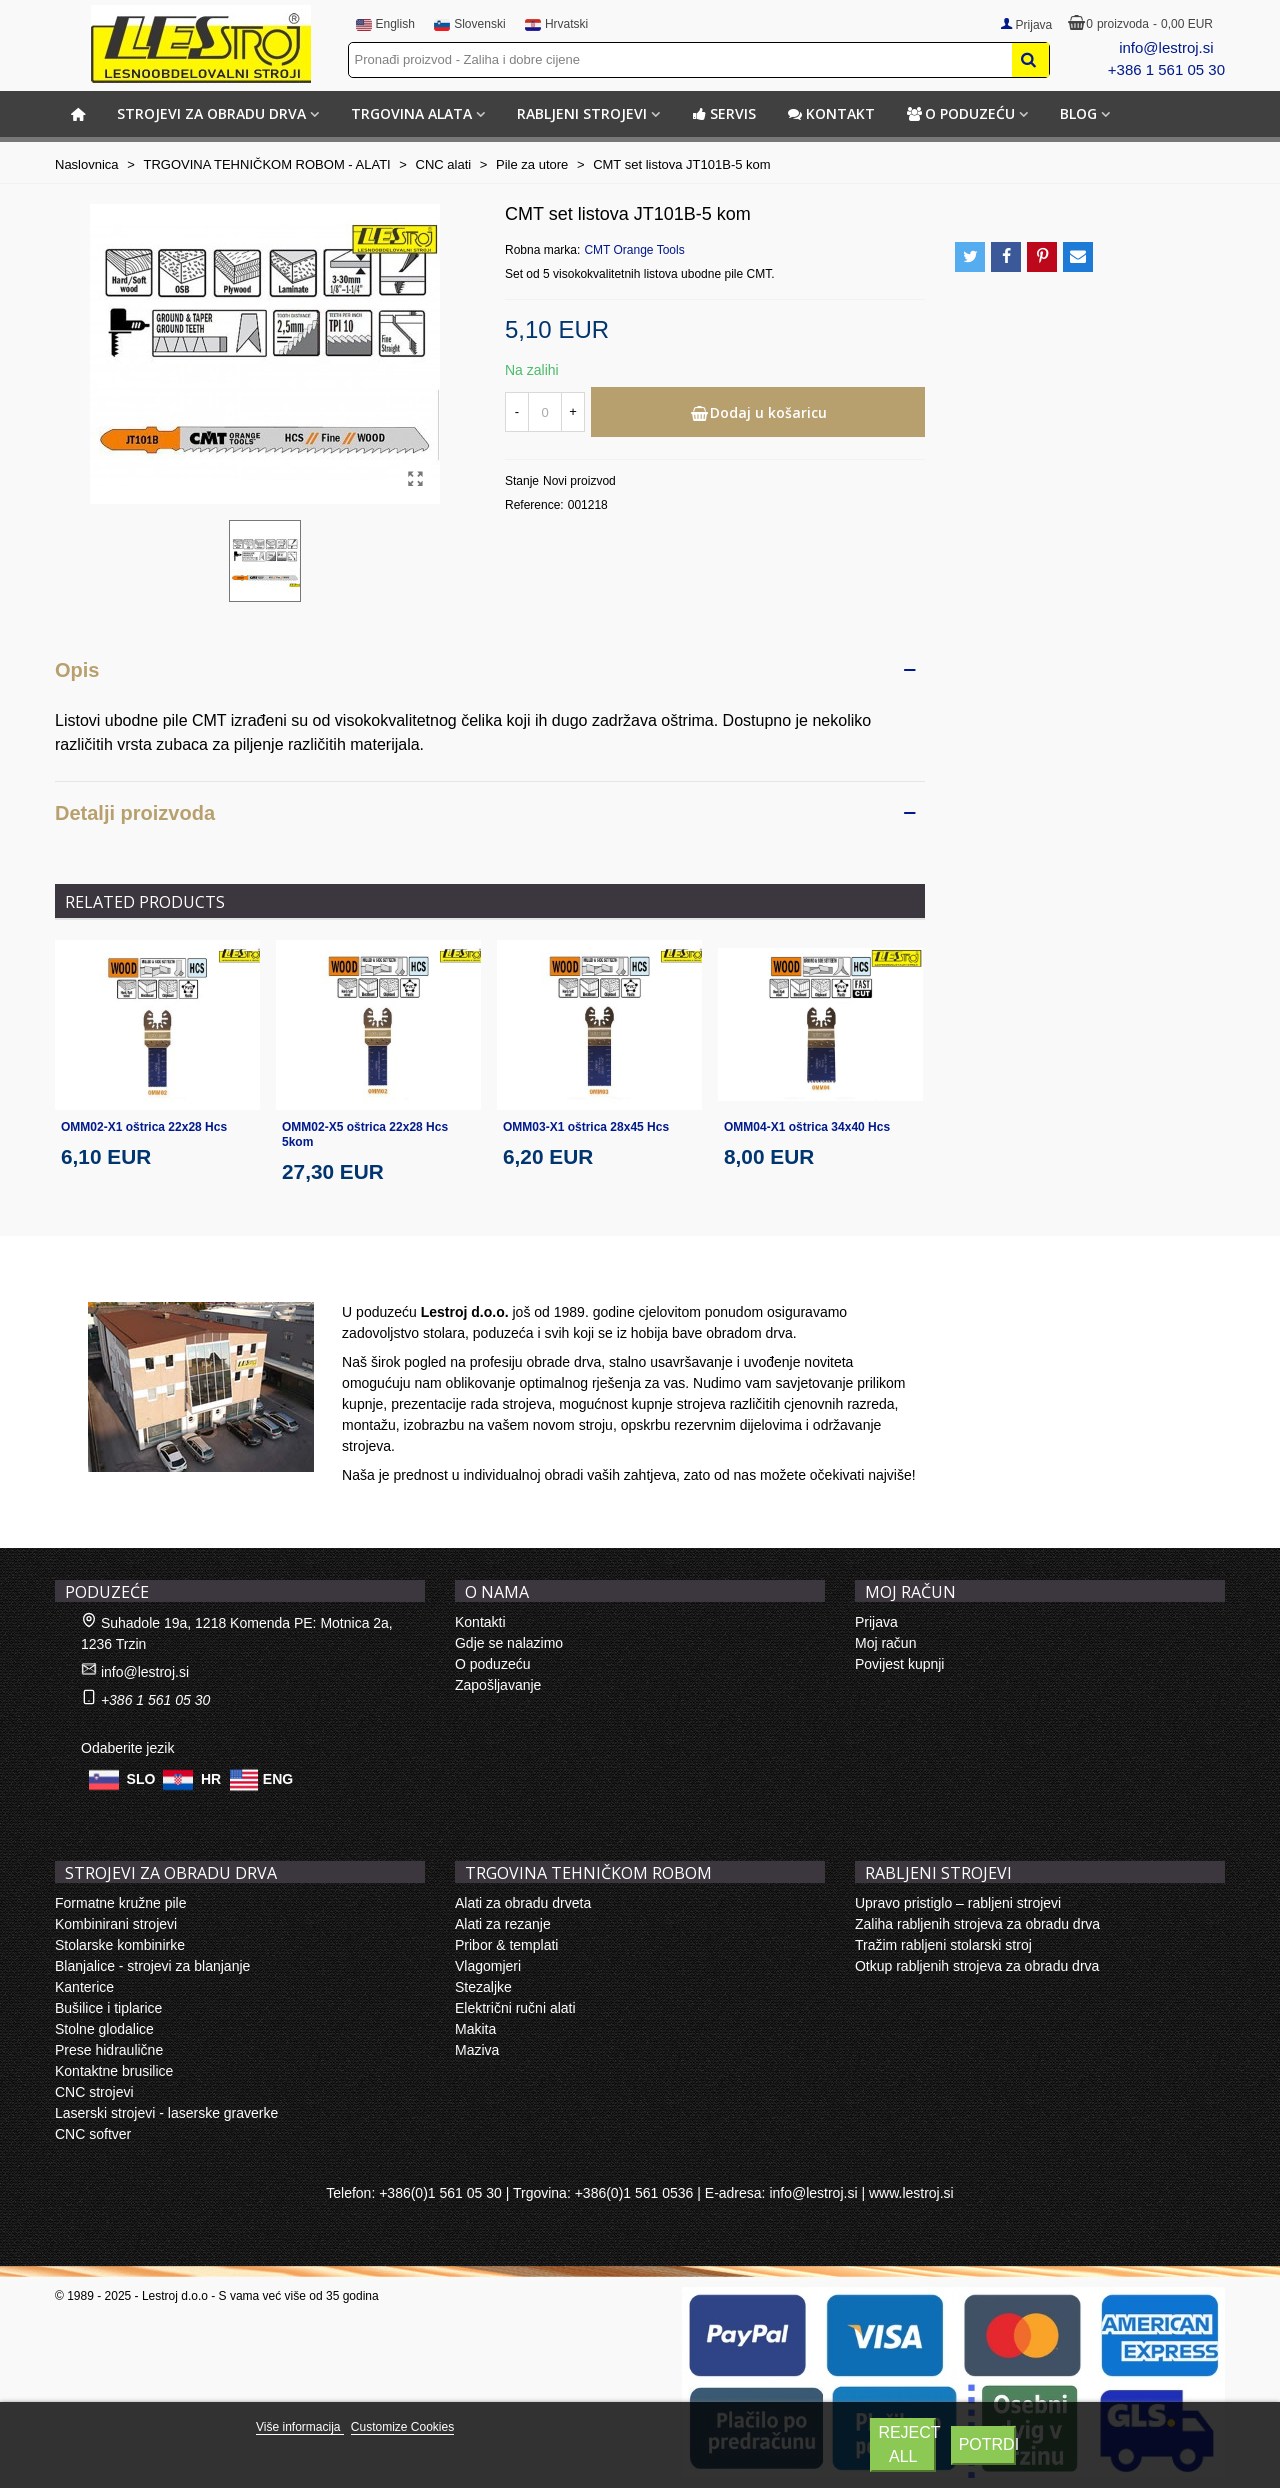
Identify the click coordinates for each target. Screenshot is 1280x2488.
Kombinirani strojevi (116, 1924)
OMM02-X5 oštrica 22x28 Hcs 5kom (365, 1134)
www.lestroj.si (911, 2193)
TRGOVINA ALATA (411, 113)
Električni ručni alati (515, 2008)
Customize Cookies (402, 2427)
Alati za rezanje (503, 1924)
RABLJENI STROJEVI (582, 113)
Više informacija (300, 2427)
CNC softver (93, 2134)
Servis (724, 113)
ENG (278, 1778)
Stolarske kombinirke (120, 1945)
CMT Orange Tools (634, 250)
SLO (141, 1778)
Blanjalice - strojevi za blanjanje (152, 1966)
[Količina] (545, 412)
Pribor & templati (506, 1945)
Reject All (907, 2444)
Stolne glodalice (104, 2029)
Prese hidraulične (109, 2050)
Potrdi (988, 2444)
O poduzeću (961, 113)
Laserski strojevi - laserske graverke (166, 2113)
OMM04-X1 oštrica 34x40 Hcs (807, 1127)
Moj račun (885, 1643)
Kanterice (84, 1987)
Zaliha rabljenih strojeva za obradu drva (977, 1924)
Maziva (477, 2050)
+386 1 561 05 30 (1166, 69)
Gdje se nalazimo (509, 1643)
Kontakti (480, 1622)
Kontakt (831, 113)
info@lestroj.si (1166, 47)
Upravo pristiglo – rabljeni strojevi (958, 1903)
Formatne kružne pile (121, 1903)
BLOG (1078, 113)
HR (211, 1778)
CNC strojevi (94, 2092)
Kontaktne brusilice (114, 2071)
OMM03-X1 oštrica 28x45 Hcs (586, 1127)
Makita (475, 2029)
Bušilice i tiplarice (108, 2008)
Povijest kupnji (900, 1664)
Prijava (876, 1622)
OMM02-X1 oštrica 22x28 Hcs (144, 1127)
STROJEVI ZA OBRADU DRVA (211, 113)
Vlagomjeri (488, 1966)
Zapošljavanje (498, 1685)
